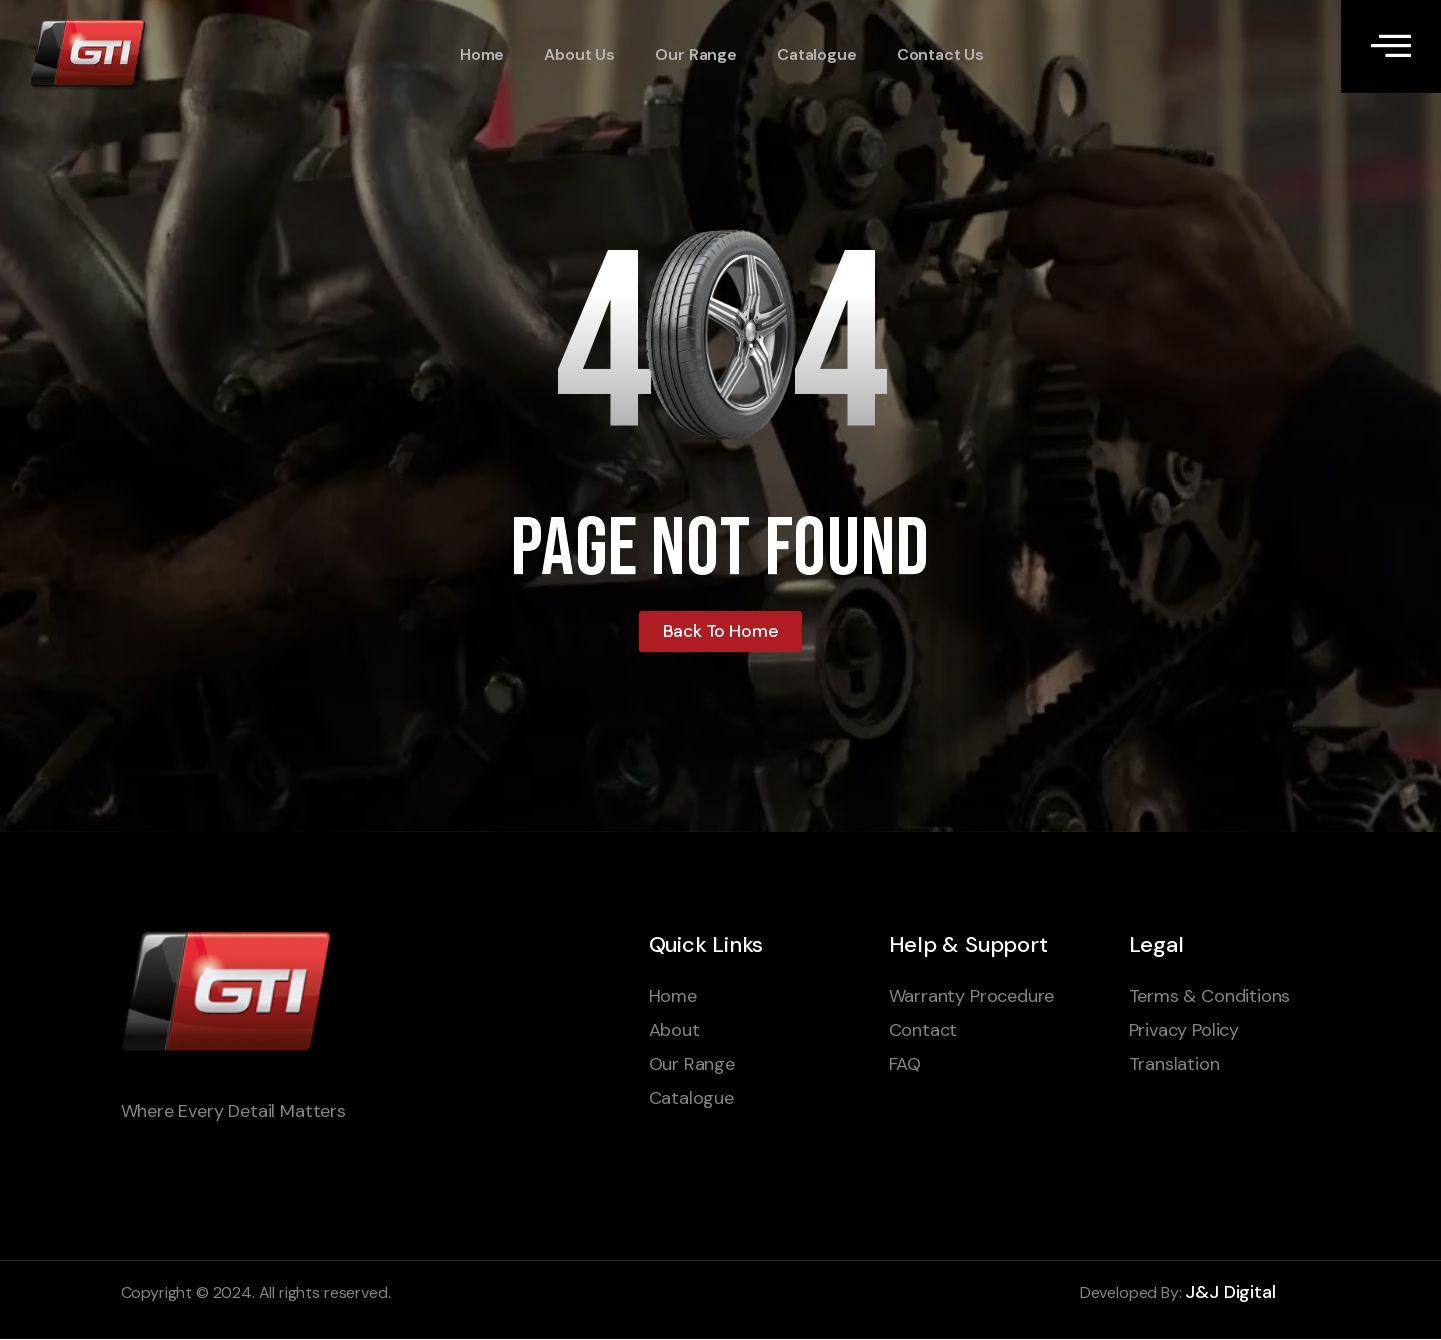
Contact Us (938, 55)
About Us (578, 55)
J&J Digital (1230, 1292)
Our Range (694, 55)
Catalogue (814, 55)
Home (481, 55)
